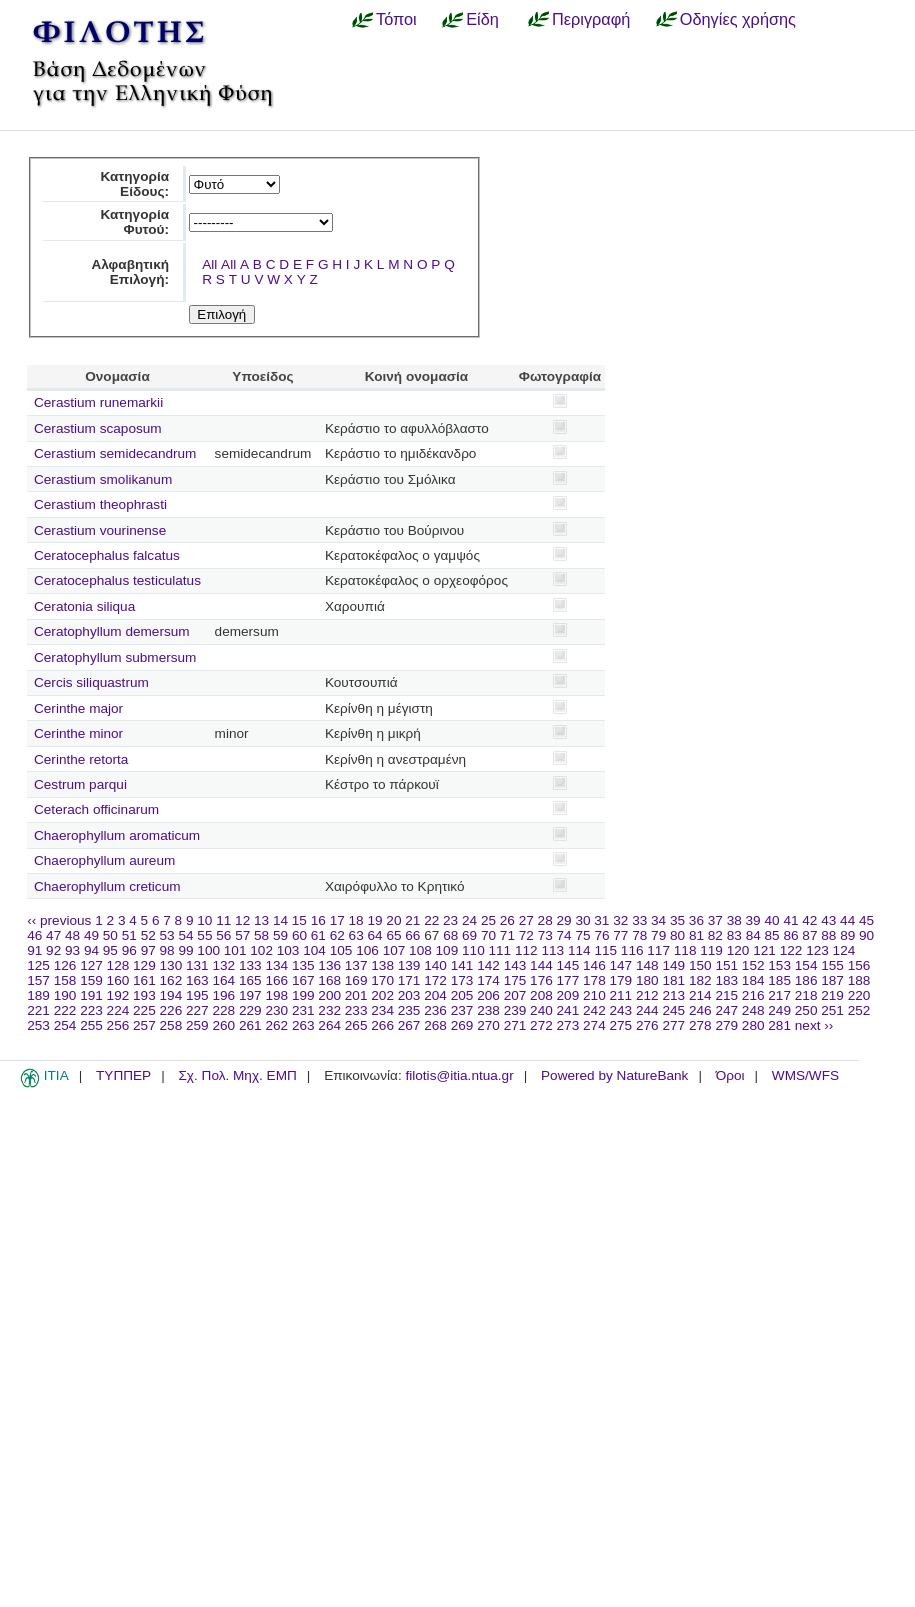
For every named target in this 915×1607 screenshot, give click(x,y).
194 (171, 995)
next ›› (814, 1025)
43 (828, 920)
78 (639, 935)
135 (303, 965)
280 (753, 1025)
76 (601, 935)
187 (832, 980)
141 (462, 965)
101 (235, 950)
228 (223, 1010)
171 (409, 980)
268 (435, 1025)
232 (329, 1010)
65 (393, 935)
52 (148, 935)
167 (303, 980)
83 (734, 935)
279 (726, 1025)
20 (393, 920)
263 (303, 1025)
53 (167, 935)
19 (374, 920)
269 (462, 1025)
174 (488, 980)
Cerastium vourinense (100, 530)
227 (197, 1010)
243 (621, 1010)
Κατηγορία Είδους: (134, 184)
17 (337, 920)
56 (223, 935)
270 (488, 1025)
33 (639, 920)
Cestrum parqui (80, 784)
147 (621, 965)
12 (242, 920)
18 (356, 920)
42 (809, 920)
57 (242, 935)
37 (715, 920)
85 (772, 935)
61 (318, 935)
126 (65, 965)
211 (621, 995)
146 (594, 965)
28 (545, 920)
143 (515, 965)
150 (700, 965)
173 (462, 980)
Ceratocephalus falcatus (107, 555)
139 (409, 965)
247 (726, 1010)
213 (673, 995)
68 (450, 935)
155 (832, 965)
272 (541, 1025)
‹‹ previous (59, 920)
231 (303, 1010)
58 (261, 935)
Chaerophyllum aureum (104, 860)
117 (658, 950)
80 (677, 935)
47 (53, 935)
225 (144, 1010)
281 (779, 1025)
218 (806, 995)
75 (582, 935)
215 (726, 995)
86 (790, 935)
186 (806, 980)
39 (753, 920)
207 (515, 995)
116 (632, 950)
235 (409, 1010)
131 (197, 965)
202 (382, 995)
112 (526, 950)
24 (469, 920)
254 (65, 1025)
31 (601, 920)
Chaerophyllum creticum (107, 886)
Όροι (730, 1075)
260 (223, 1025)
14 (280, 920)
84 (753, 935)
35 (677, 920)
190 (65, 995)
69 (469, 935)
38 (734, 920)
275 (621, 1025)
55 (204, 935)
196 (223, 995)
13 (261, 920)
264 (329, 1025)
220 (859, 995)
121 (764, 950)
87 (809, 935)
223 (91, 1010)
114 (579, 950)
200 (329, 995)
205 (462, 995)
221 (38, 1010)
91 (34, 950)
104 (314, 950)
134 (276, 965)
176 (541, 980)
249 (779, 1010)
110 (473, 950)
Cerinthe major (78, 708)
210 (594, 995)
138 (382, 965)
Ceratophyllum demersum (112, 631)
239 (515, 1010)
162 (171, 980)
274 (594, 1025)
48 (72, 935)
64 (375, 935)
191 (91, 995)
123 (817, 950)
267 (409, 1025)
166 (276, 980)
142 (488, 965)
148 (647, 965)
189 (38, 995)
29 (564, 920)
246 (700, 1010)
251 (832, 1010)
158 (65, 980)
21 (412, 920)
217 (779, 995)
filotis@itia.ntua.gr (459, 1075)
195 (197, 995)
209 (568, 995)
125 (38, 965)
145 (568, 965)
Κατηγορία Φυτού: (134, 222)
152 (753, 965)
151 (726, 965)
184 (753, 980)
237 (462, 1010)
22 (431, 920)
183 (726, 980)
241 (568, 1010)
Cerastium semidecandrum (115, 453)
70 (488, 935)
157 (38, 980)
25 (488, 920)
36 (696, 920)
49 (91, 935)
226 (171, 1010)
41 (790, 920)
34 (658, 920)
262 (276, 1025)
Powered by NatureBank (614, 1075)
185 (779, 980)
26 (507, 920)
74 (564, 935)
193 (144, 995)
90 (866, 935)
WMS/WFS (805, 1075)
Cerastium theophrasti (100, 504)
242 (594, 1010)
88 (828, 935)
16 (318, 920)
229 (250, 1010)
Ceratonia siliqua (84, 606)
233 (356, 1010)
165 (250, 980)
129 (144, 965)
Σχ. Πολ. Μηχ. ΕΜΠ (237, 1075)
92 (53, 950)
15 (299, 920)
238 (488, 1010)
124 (844, 950)
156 (859, 965)
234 (382, 1010)
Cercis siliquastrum (91, 682)
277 (673, 1025)
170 (382, 980)
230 (276, 1010)
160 (118, 980)
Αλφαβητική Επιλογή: (130, 272)
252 (859, 1010)
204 (435, 995)
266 (382, 1025)
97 (148, 950)
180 (647, 980)
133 (250, 965)
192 (118, 995)
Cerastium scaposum (98, 428)
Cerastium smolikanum (103, 479)
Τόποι (396, 19)
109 (447, 950)
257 (144, 1025)
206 (488, 995)
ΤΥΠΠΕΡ (123, 1075)
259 (197, 1025)
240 (541, 1010)
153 (779, 965)
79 (658, 935)
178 (594, 980)
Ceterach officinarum (96, 809)
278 (700, 1025)
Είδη (482, 19)
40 (771, 920)
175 (515, 980)
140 (435, 965)
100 (208, 950)
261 (250, 1025)
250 (806, 1010)
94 (91, 950)
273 (568, 1025)
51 (129, 935)
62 (337, 935)
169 (356, 980)
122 (791, 950)
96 (129, 950)
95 (110, 950)
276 (647, 1025)
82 (715, 935)
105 (341, 950)
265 (356, 1025)
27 (526, 920)
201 (356, 995)
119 (711, 950)
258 (171, 1025)
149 (673, 965)
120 (738, 950)
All (209, 264)
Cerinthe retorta (81, 759)
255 (91, 1025)
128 (118, 965)
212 (647, 995)
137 (356, 965)
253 (38, 1025)
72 (526, 935)
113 (552, 950)
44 (847, 920)
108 (420, 950)
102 (261, 950)
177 (568, 980)
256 (118, 1025)
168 (329, 980)
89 (847, 935)
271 (515, 1025)
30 (582, 920)
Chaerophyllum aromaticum (117, 835)
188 (859, 980)
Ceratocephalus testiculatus (117, 580)
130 (171, 965)
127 (91, 965)
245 (673, 1010)
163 (197, 980)
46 (34, 935)
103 (288, 950)
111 (500, 950)
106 (367, 950)
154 (806, 965)
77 (620, 935)
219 (832, 995)
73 (545, 935)
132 (223, 965)
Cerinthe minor (78, 733)
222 (65, 1010)
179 (621, 980)
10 (204, 920)
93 (72, 950)
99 (185, 950)
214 (700, 995)
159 (91, 980)
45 (866, 920)
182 (700, 980)
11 (223, 920)
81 (696, 935)
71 (507, 935)
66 (412, 935)
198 (276, 995)
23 (450, 920)
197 (250, 995)
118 (685, 950)
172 (435, 980)
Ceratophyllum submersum (115, 657)
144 (541, 965)
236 (435, 1010)
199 (303, 995)
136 (329, 965)
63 (356, 935)
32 (620, 920)
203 (409, 995)
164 (223, 980)
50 (110, 935)
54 (185, 935)
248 (753, 1010)
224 (118, 1010)
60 (299, 935)
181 (673, 980)
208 (541, 995)
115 (605, 950)
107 (394, 950)
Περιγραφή (591, 19)
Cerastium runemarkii (98, 402)
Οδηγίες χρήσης (738, 19)
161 (144, 980)
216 (753, 995)
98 (167, 950)
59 (280, 935)
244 (647, 1010)
